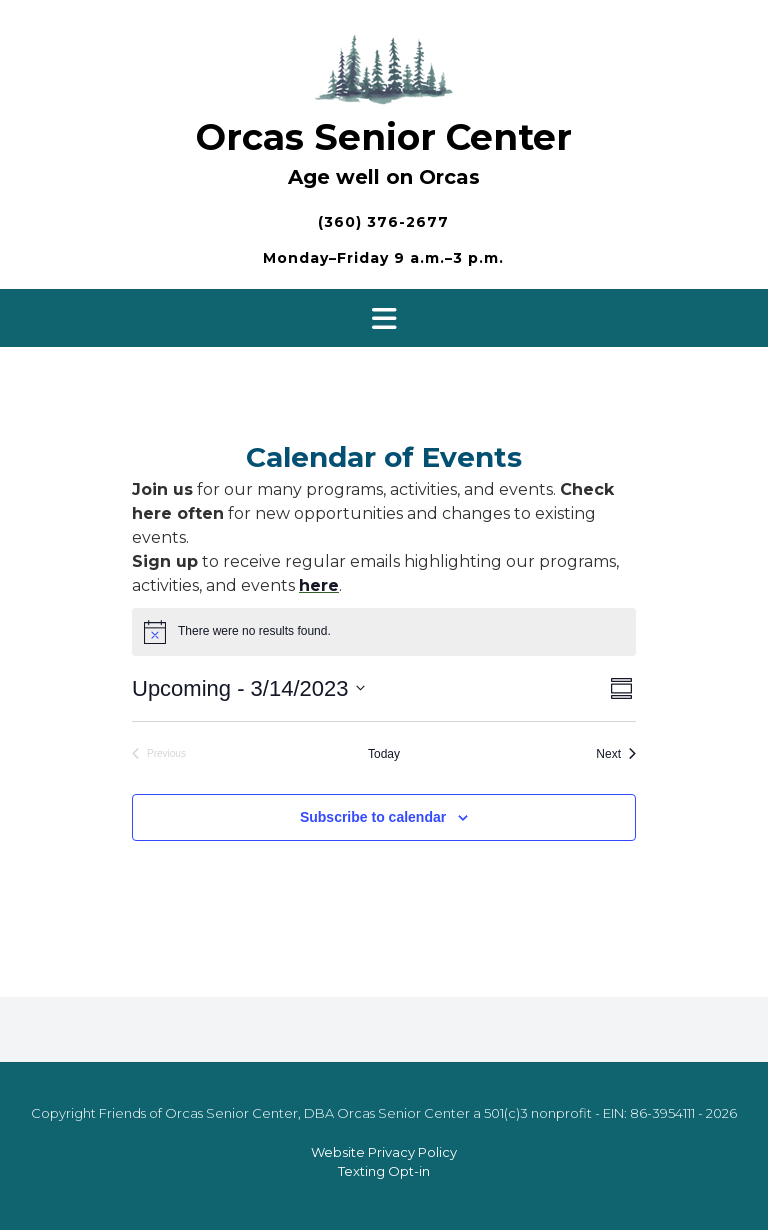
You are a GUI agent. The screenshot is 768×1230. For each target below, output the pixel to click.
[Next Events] (616, 754)
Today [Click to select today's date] (384, 754)
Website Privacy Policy (384, 1152)
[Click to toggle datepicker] (248, 688)
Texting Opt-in (384, 1171)
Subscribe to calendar (373, 817)
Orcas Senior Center (384, 137)
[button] (384, 318)
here (319, 585)
